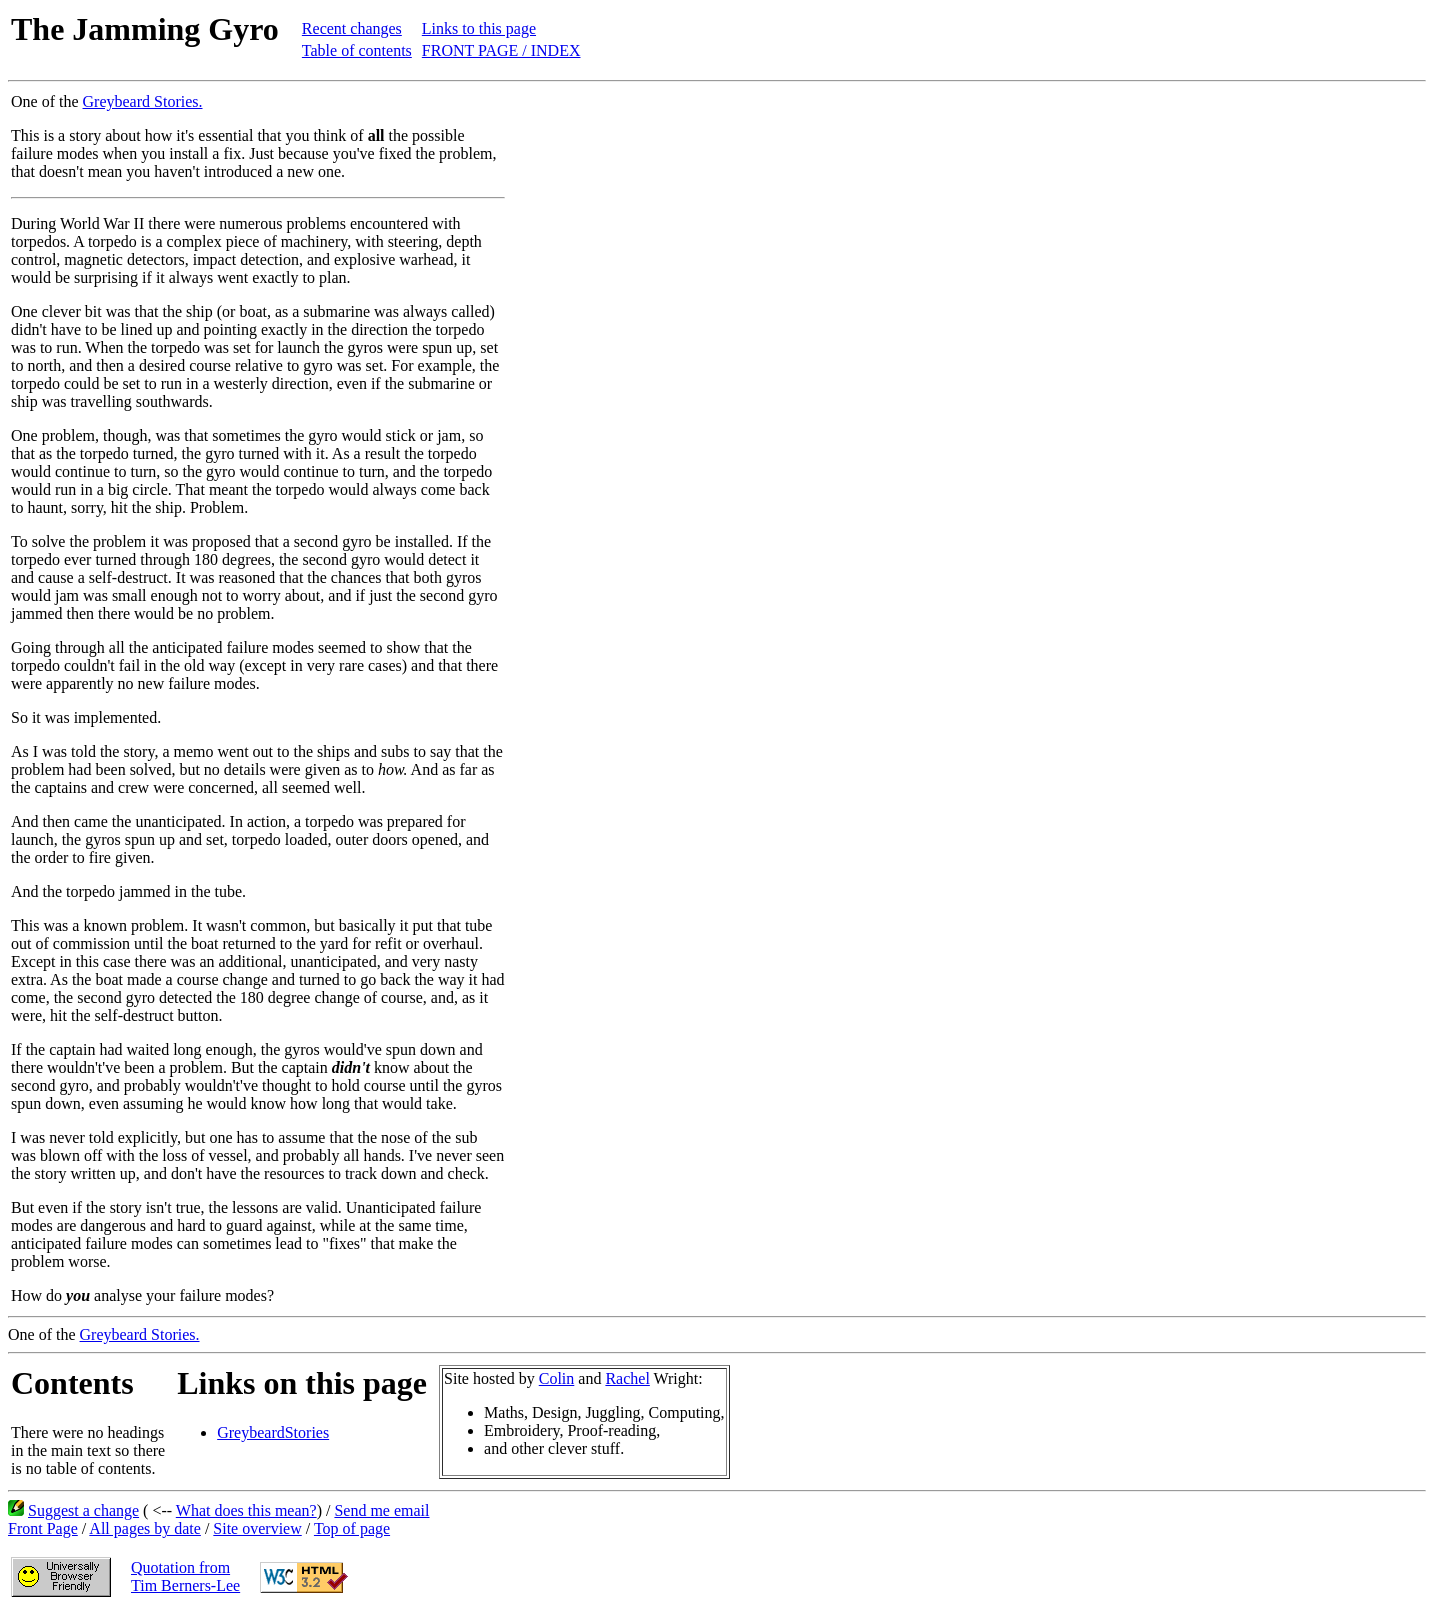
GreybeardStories (273, 1432)
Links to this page (479, 28)
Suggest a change (83, 1510)
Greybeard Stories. (143, 101)
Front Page (43, 1528)
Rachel (627, 1378)
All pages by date (145, 1528)
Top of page (352, 1528)
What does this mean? (246, 1510)
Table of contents (357, 50)
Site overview (257, 1528)
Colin (557, 1378)
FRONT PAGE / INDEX (501, 50)
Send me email (381, 1510)
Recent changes (352, 28)
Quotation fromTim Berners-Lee (185, 1576)
